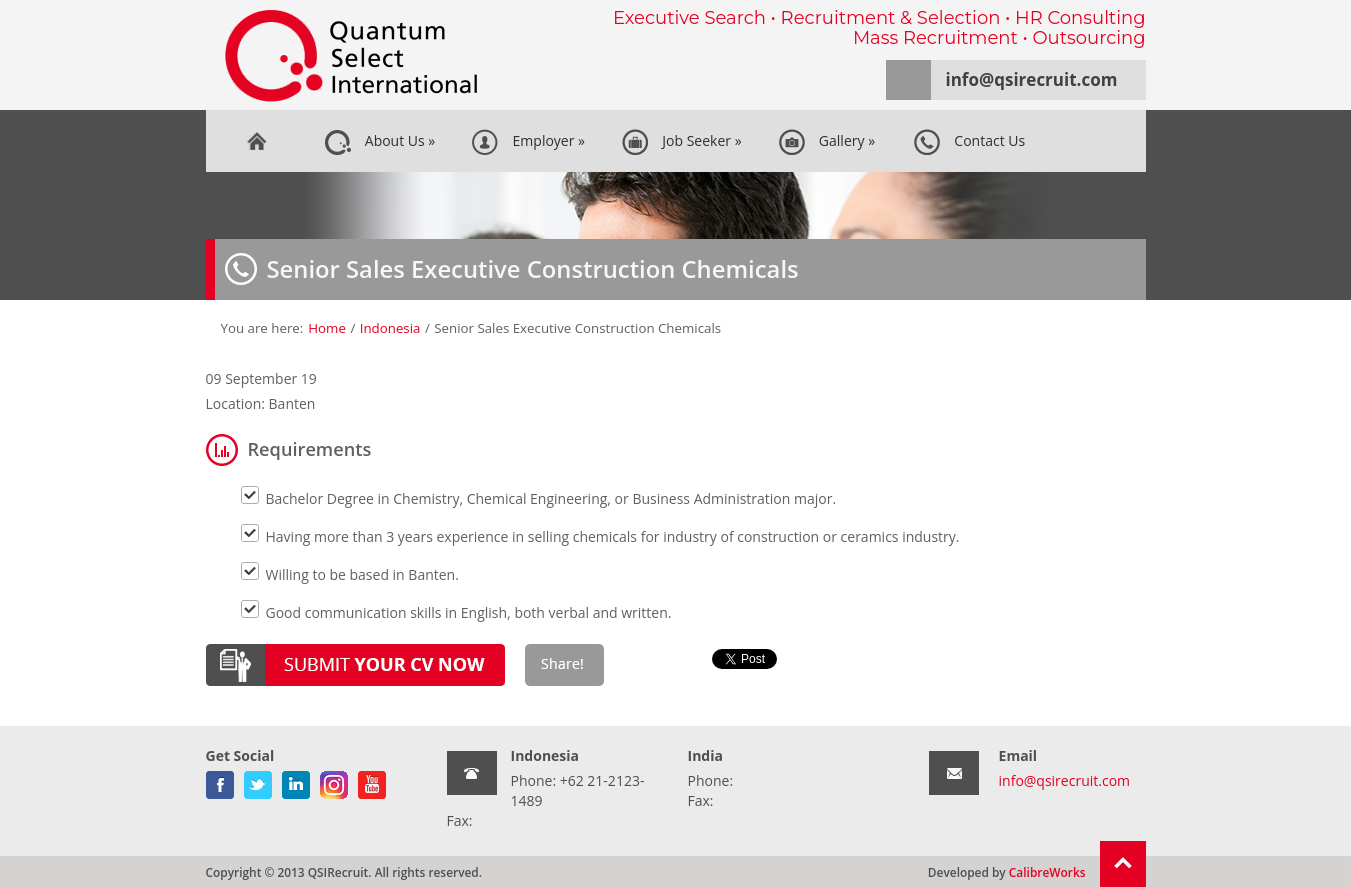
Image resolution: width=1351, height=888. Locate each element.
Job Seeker (681, 142)
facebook (220, 781)
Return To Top (1123, 864)
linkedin (296, 781)
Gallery (826, 142)
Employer (528, 142)
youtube (372, 781)
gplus (334, 781)
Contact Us (969, 142)
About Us (380, 142)
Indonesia (390, 328)
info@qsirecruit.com (1032, 79)
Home (256, 141)
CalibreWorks (1047, 872)
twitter (258, 781)
